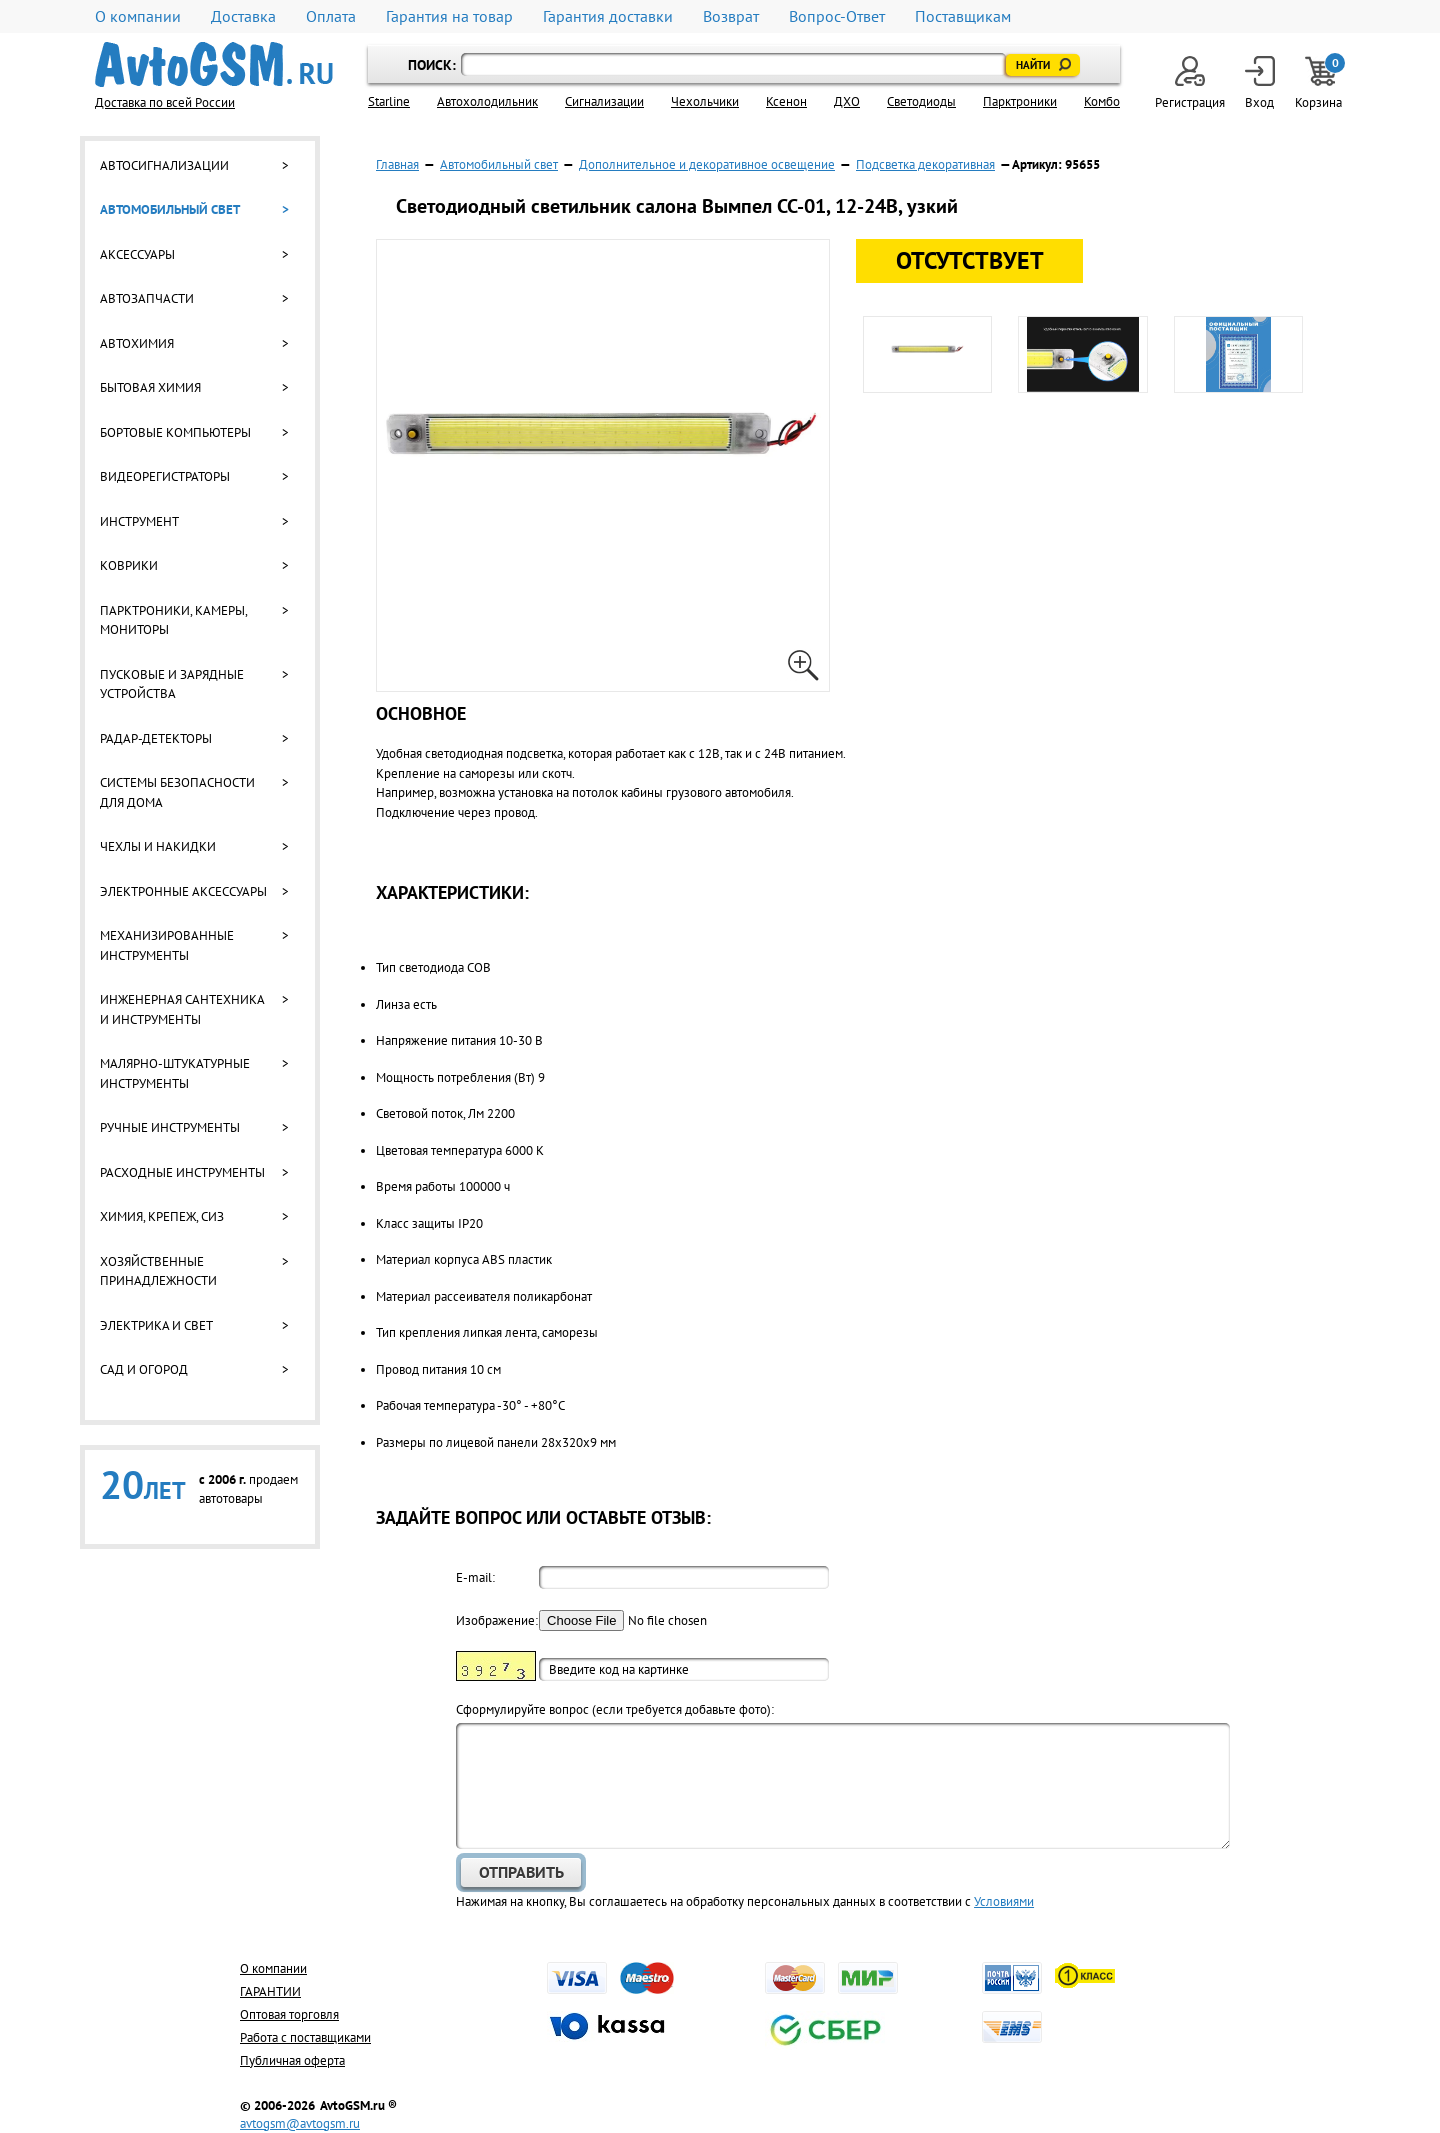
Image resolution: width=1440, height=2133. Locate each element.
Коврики (129, 565)
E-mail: (475, 1577)
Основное (421, 713)
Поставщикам (963, 16)
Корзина (1320, 83)
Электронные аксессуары (183, 891)
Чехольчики (705, 101)
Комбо (1102, 101)
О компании (138, 16)
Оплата (331, 16)
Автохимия (137, 343)
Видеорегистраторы (165, 476)
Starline (389, 101)
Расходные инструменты (182, 1172)
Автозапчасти (147, 298)
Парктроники (1020, 101)
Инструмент (139, 521)
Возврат (731, 16)
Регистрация (1190, 83)
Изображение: (496, 1620)
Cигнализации (604, 101)
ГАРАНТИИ (270, 1991)
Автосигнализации (164, 165)
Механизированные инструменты (167, 945)
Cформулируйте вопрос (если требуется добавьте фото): (615, 1709)
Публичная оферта (292, 2060)
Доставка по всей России (165, 102)
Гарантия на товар (449, 16)
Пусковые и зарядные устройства (172, 684)
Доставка (243, 16)
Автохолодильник (487, 101)
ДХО (847, 101)
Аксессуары (137, 254)
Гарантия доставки (608, 16)
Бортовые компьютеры (175, 432)
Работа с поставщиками (305, 2037)
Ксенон (786, 101)
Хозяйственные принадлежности (158, 1271)
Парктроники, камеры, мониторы (173, 620)
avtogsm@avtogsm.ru (300, 2123)
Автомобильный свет (170, 209)
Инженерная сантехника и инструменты (182, 1009)
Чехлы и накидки (158, 846)
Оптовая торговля (289, 2014)
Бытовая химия (150, 387)
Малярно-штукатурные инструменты (175, 1073)
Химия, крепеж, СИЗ (162, 1216)
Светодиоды (921, 101)
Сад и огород (144, 1369)
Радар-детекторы (156, 738)
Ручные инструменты (170, 1127)
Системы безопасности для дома (177, 792)
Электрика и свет (156, 1325)
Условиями (1004, 1901)
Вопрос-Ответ (837, 16)
